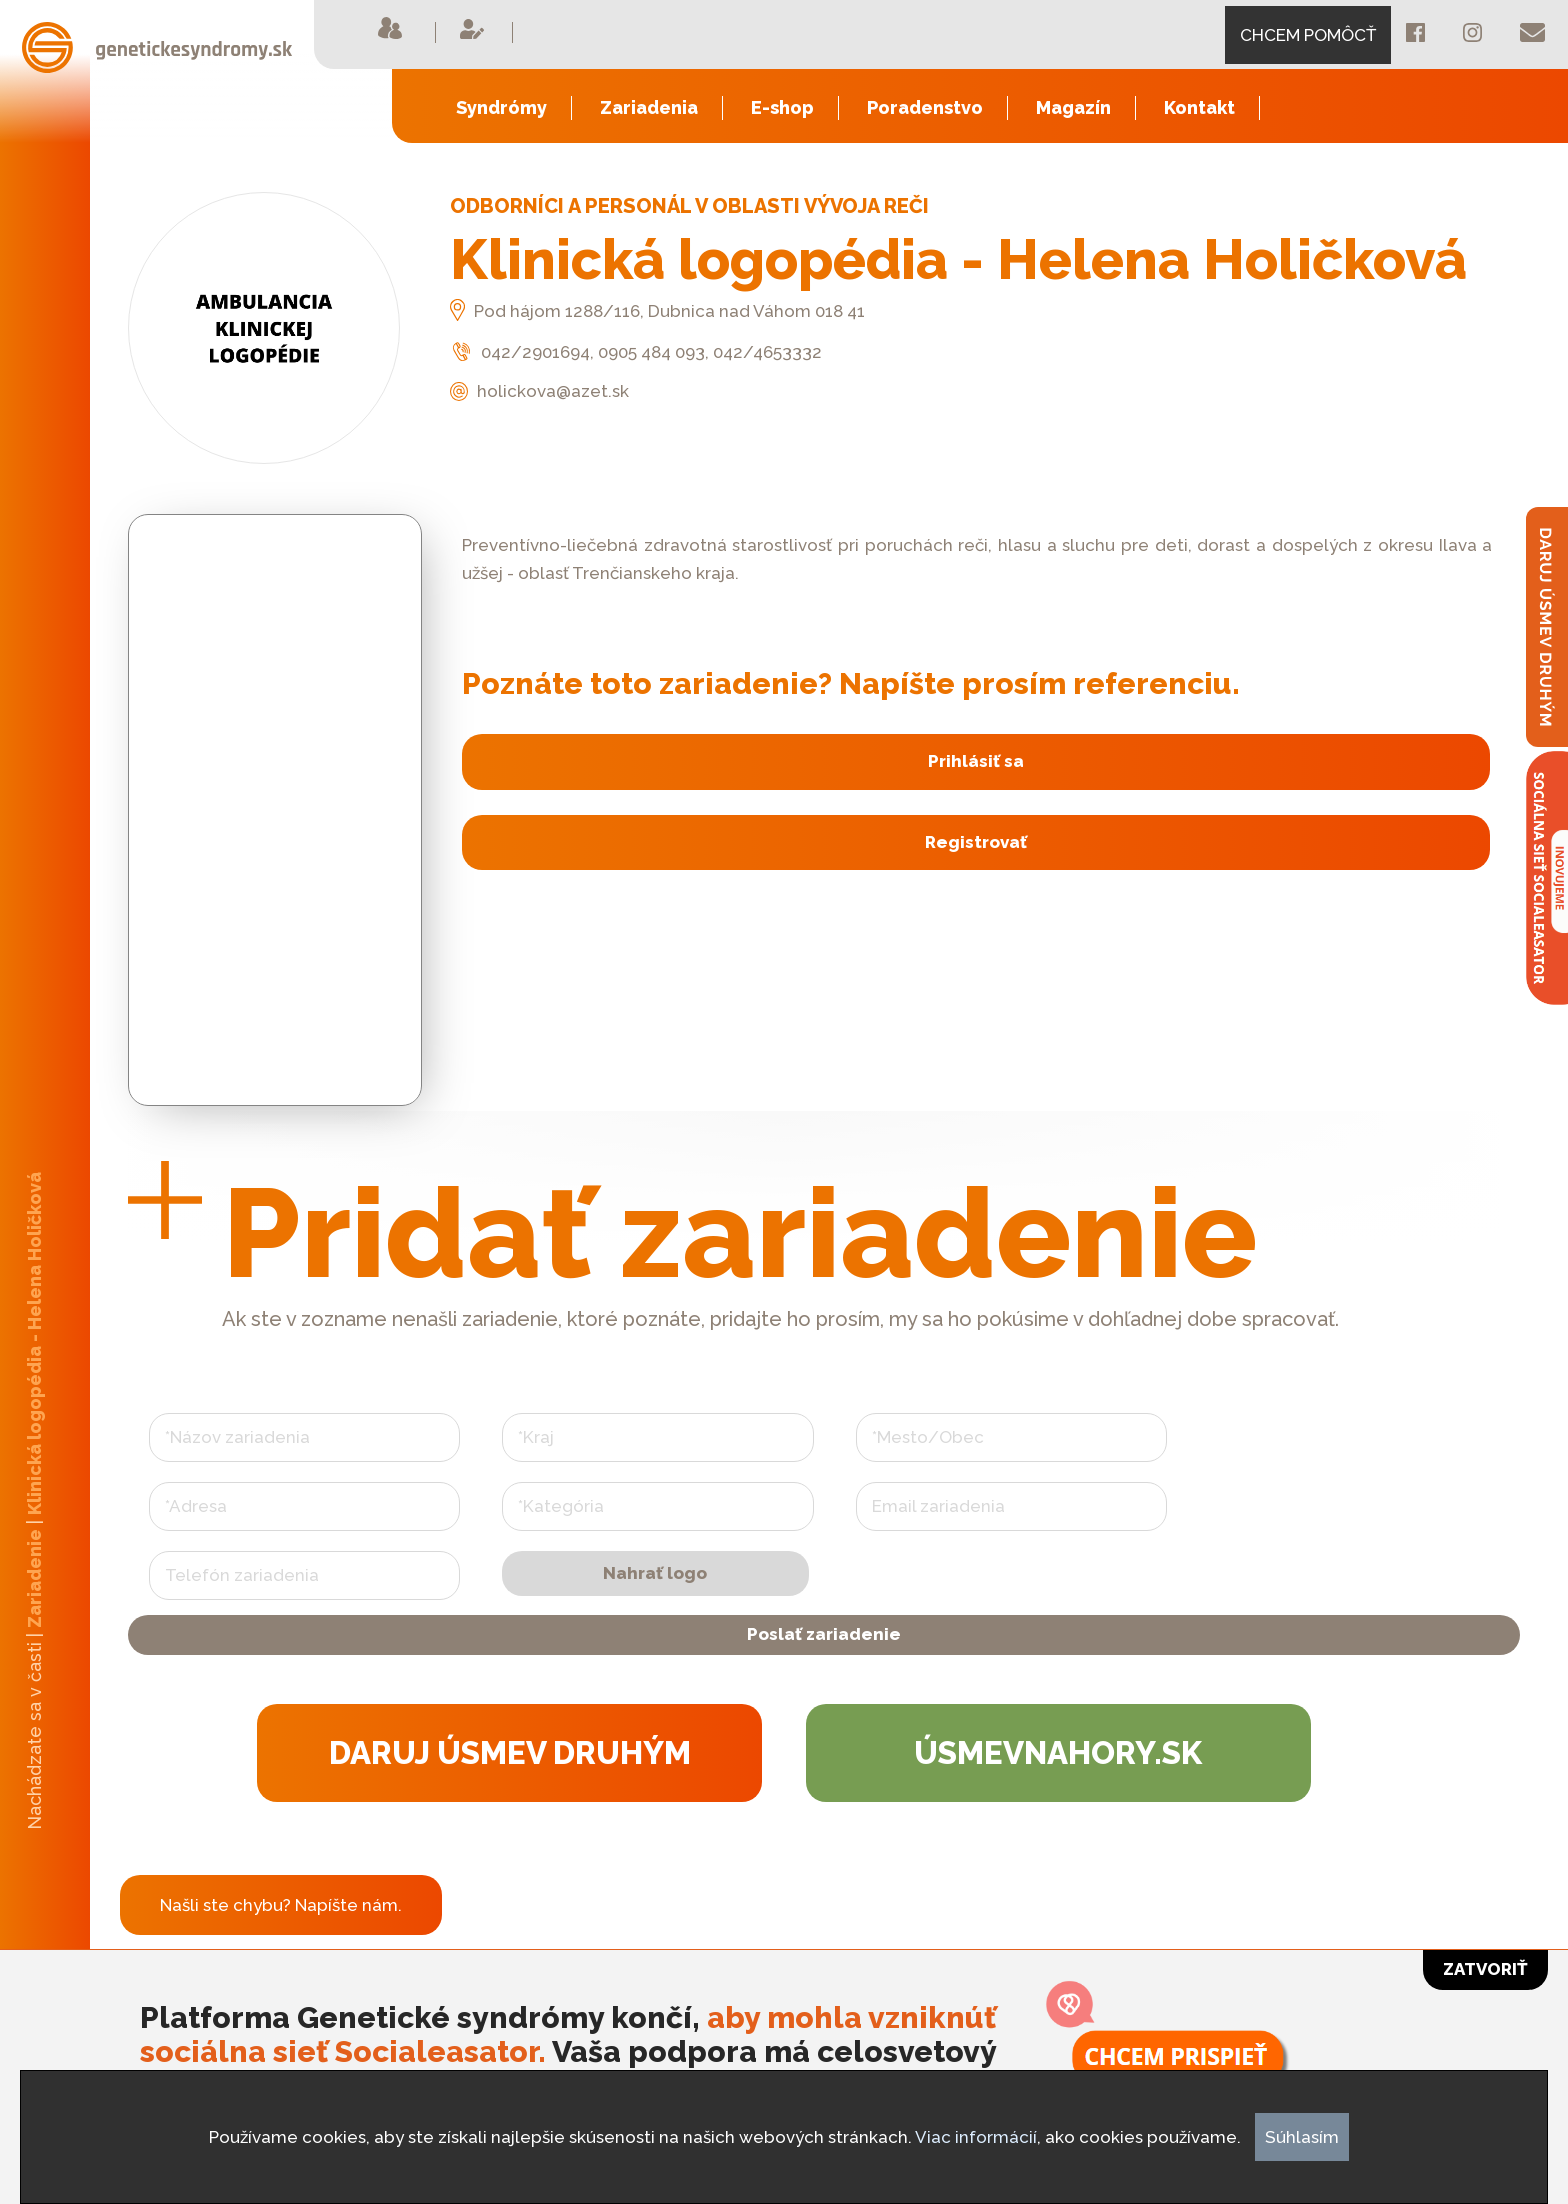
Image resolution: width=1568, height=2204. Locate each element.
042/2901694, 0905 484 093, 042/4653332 (636, 352)
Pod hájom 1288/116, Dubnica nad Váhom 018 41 (657, 311)
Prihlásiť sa (972, 761)
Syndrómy (501, 107)
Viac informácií (976, 2137)
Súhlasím (1302, 2137)
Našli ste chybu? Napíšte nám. (281, 1934)
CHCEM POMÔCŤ (1308, 35)
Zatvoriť (1485, 1969)
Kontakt (1199, 107)
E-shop (782, 107)
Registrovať (972, 840)
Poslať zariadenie (824, 1649)
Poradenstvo (925, 107)
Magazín (1073, 107)
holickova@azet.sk (539, 391)
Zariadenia (649, 107)
